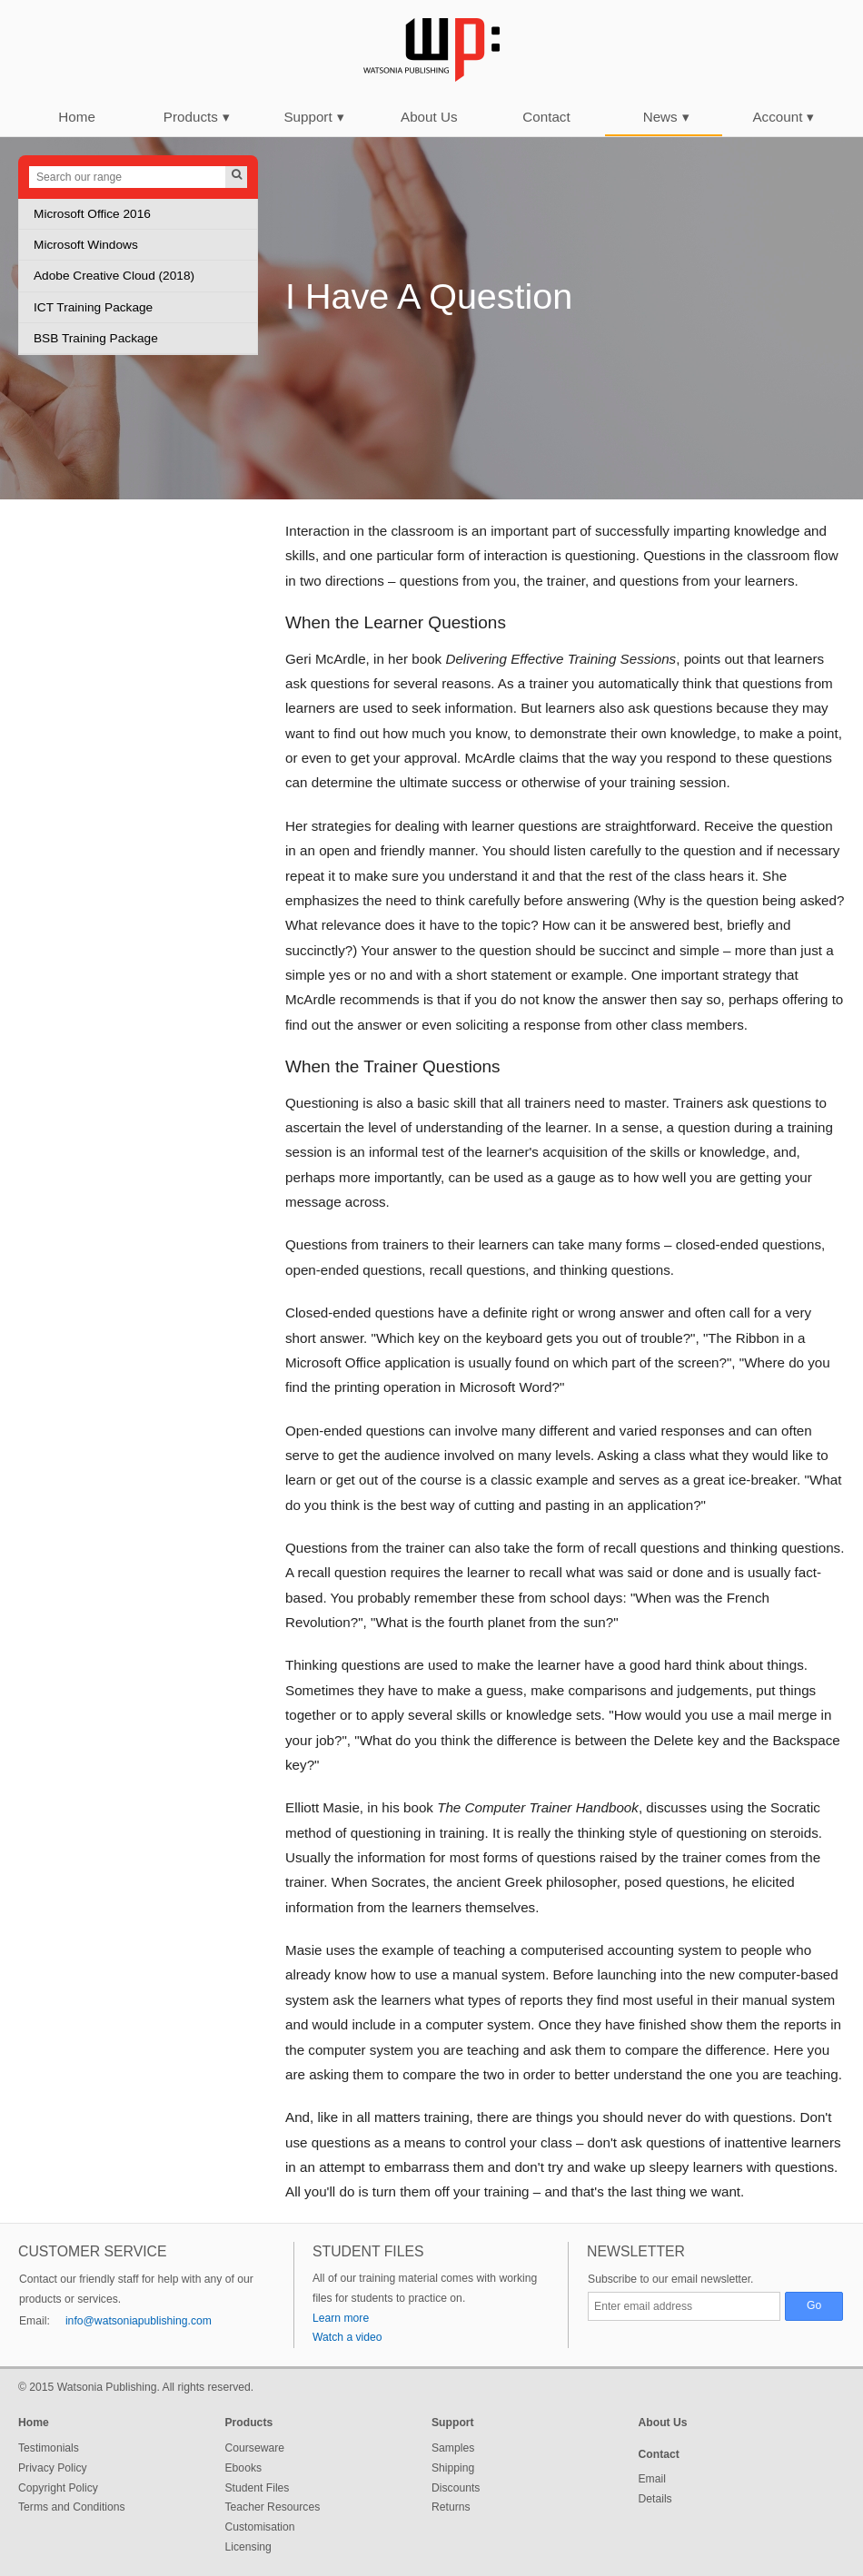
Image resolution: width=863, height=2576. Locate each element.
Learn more (340, 2318)
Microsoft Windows (86, 245)
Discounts (456, 2488)
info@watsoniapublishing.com (138, 2320)
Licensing (248, 2547)
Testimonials (48, 2448)
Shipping (453, 2468)
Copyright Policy (58, 2488)
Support (313, 116)
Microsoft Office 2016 (92, 214)
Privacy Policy (52, 2468)
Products (197, 116)
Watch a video (347, 2337)
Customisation (260, 2527)
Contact (546, 116)
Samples (453, 2448)
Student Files (257, 2488)
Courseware (255, 2448)
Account (783, 116)
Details (655, 2498)
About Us (429, 116)
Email (652, 2478)
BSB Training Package (96, 338)
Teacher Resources (273, 2507)
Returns (451, 2507)
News (666, 116)
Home (76, 116)
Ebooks (244, 2468)
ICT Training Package (93, 307)
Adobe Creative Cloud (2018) (114, 275)
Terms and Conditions (71, 2507)
